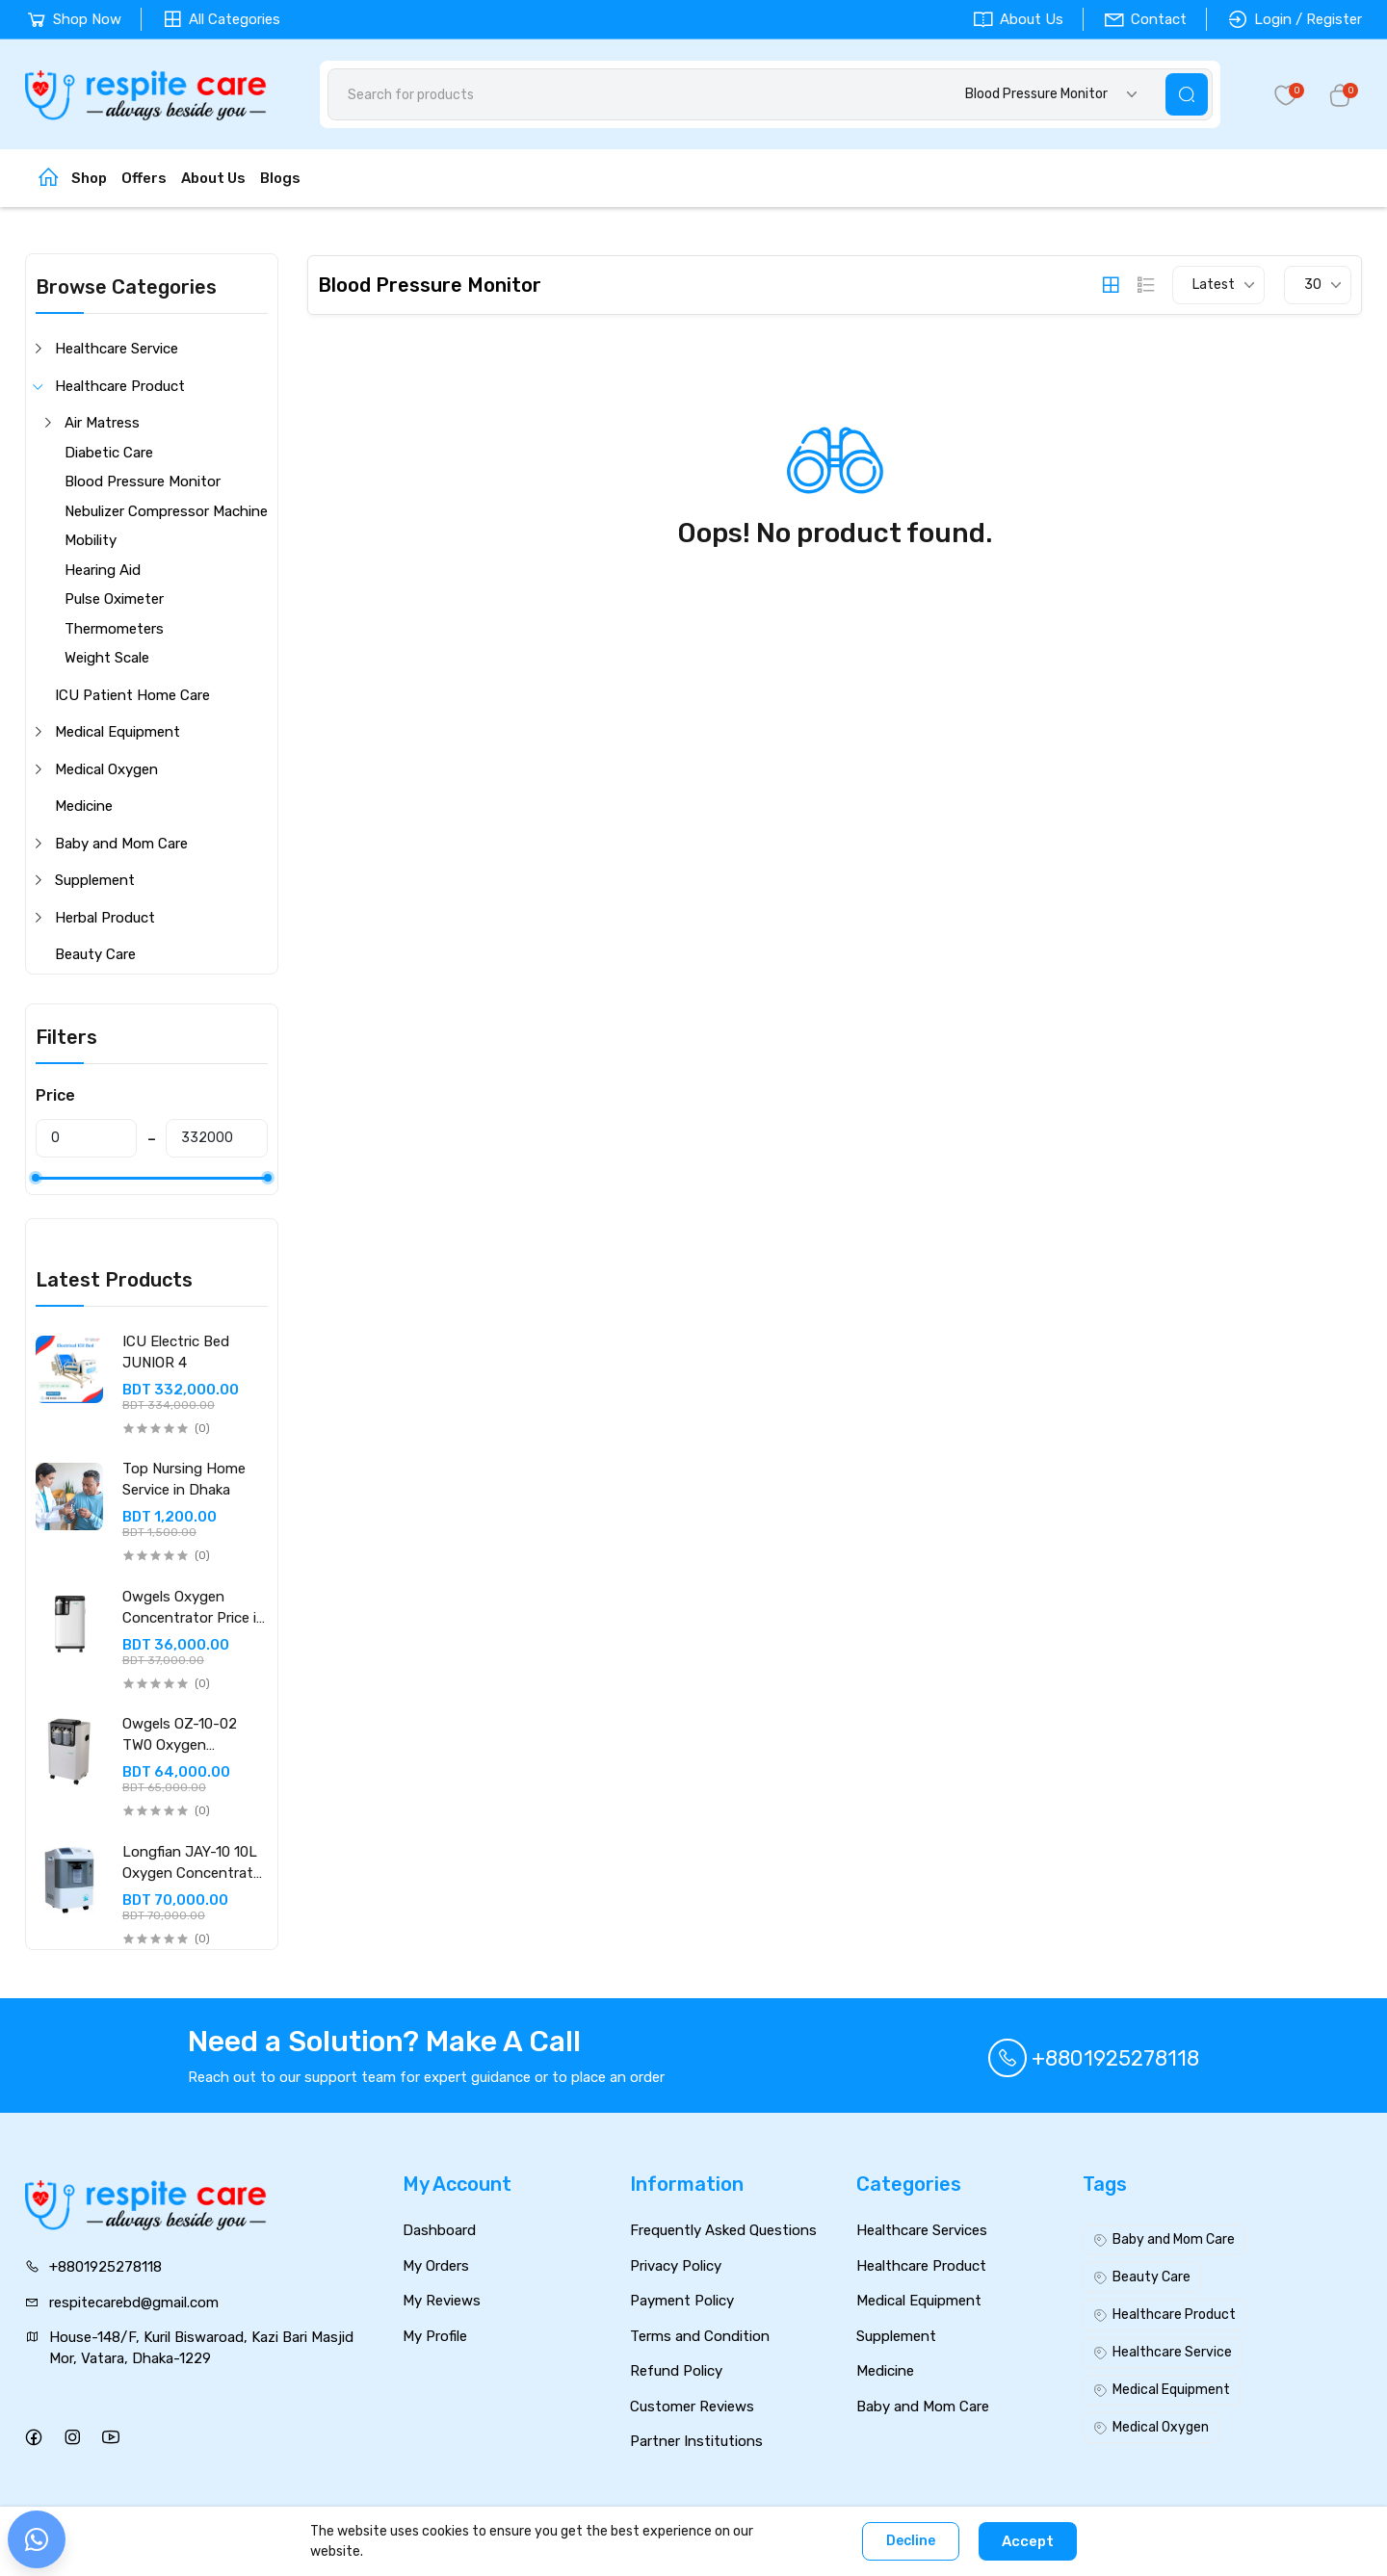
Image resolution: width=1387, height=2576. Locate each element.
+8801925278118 (1093, 2058)
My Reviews (442, 2300)
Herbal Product (105, 917)
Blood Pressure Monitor (143, 481)
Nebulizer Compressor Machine (166, 511)
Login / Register (1294, 19)
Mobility (91, 540)
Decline (910, 2541)
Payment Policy (682, 2300)
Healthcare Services (921, 2230)
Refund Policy (676, 2371)
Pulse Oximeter (114, 599)
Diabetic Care (109, 452)
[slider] (35, 1177)
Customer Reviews (692, 2406)
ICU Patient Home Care (132, 695)
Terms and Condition (700, 2336)
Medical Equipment (117, 732)
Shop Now (73, 19)
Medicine (84, 806)
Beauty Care (95, 954)
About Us (1017, 19)
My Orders (436, 2266)
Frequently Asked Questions (723, 2230)
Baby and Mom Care (121, 843)
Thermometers (114, 628)
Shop (89, 178)
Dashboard (439, 2230)
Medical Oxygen (106, 769)
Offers (144, 178)
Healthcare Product (120, 386)
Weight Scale (107, 657)
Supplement (95, 880)
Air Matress (102, 422)
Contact (1145, 19)
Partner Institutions (696, 2441)
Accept (1028, 2541)
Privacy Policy (675, 2266)
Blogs (280, 178)
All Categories (220, 19)
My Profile (435, 2336)
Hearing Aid (103, 570)
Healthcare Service (116, 348)
